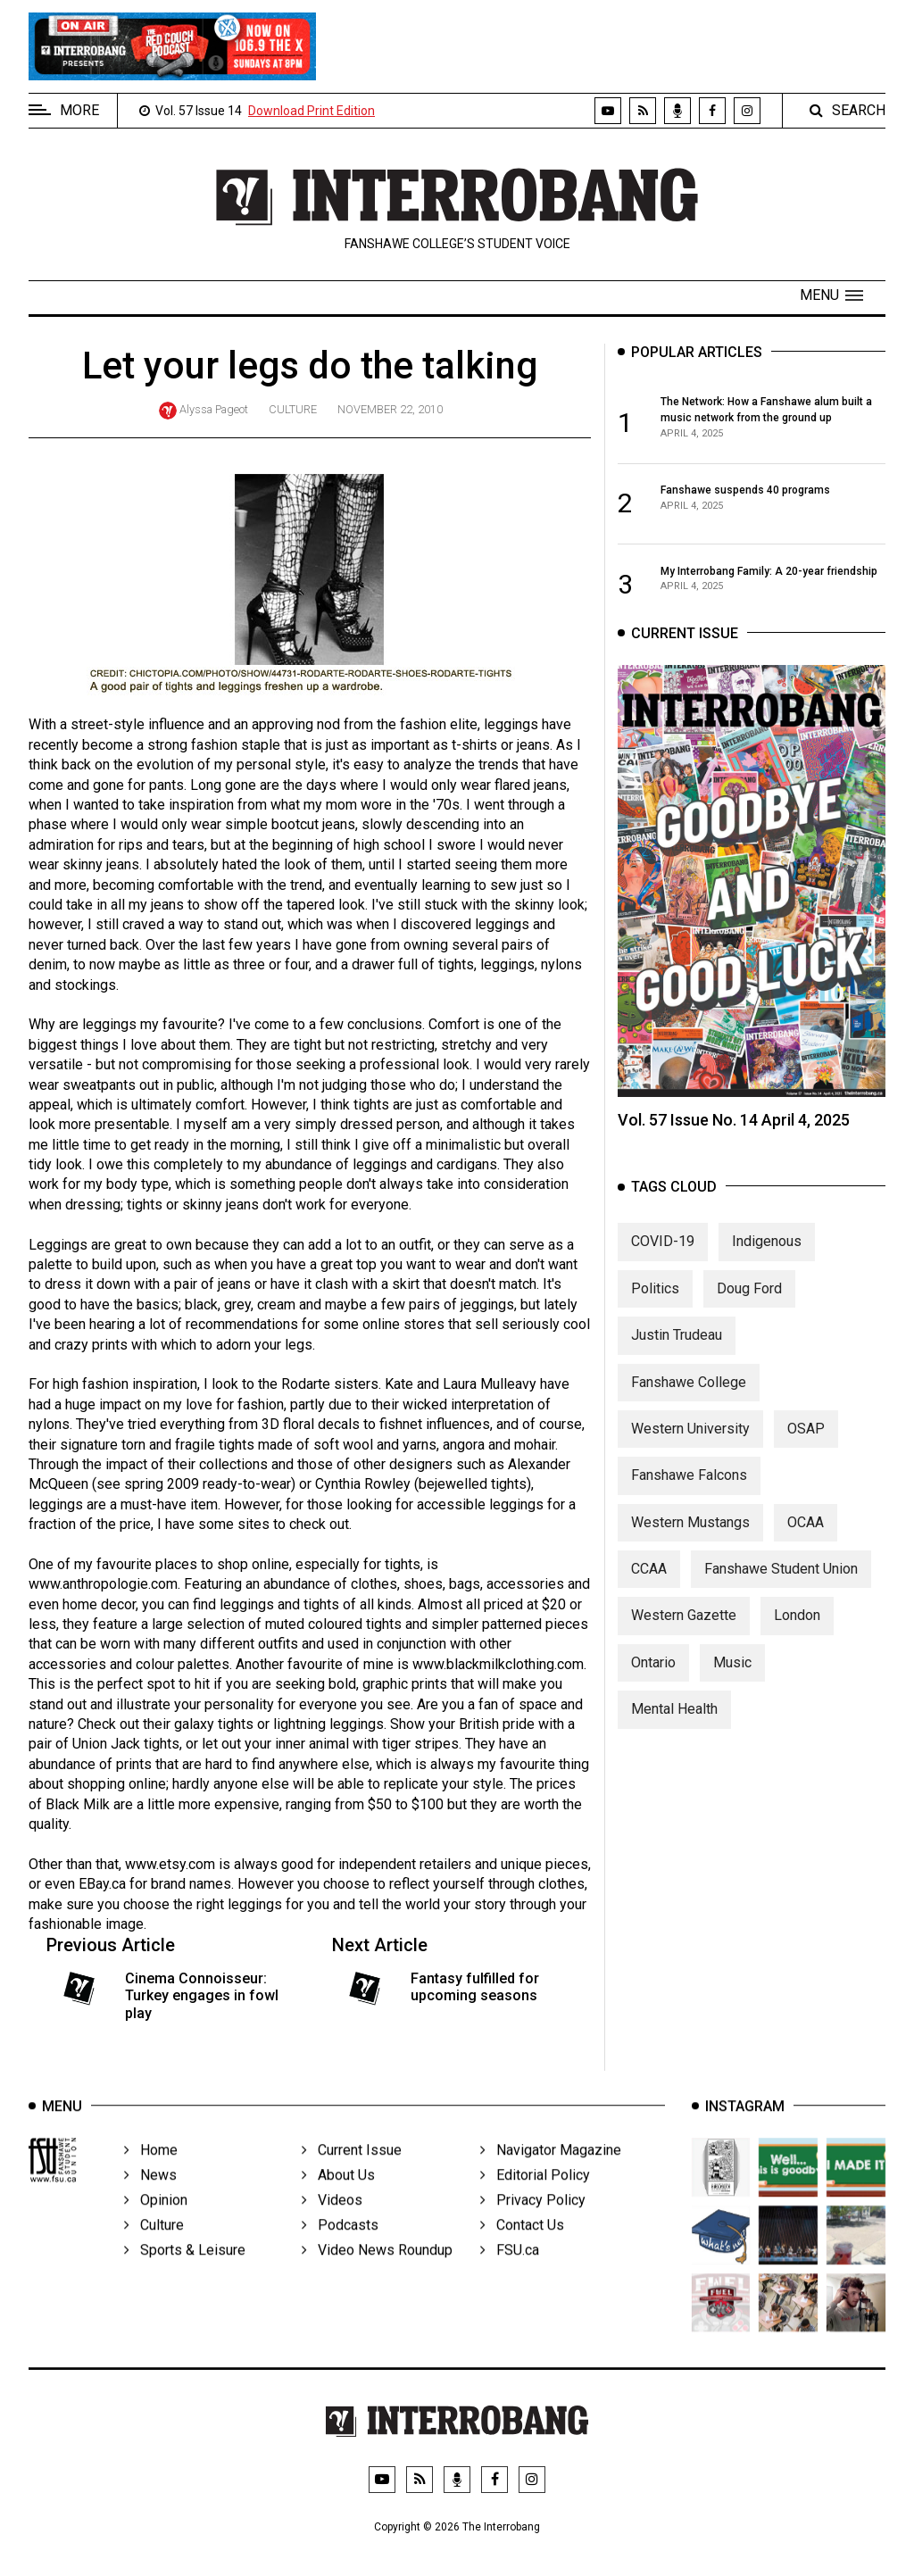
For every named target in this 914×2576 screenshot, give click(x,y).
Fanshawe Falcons (689, 1488)
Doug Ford (749, 1300)
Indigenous (767, 1254)
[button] (831, 295)
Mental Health (674, 1722)
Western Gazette (683, 1628)
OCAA (805, 1534)
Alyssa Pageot (213, 409)
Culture (293, 409)
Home (151, 2169)
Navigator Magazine (550, 2169)
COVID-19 (662, 1254)
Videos (332, 2219)
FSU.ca (509, 2269)
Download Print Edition (311, 111)
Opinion (155, 2219)
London (797, 1628)
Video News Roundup (377, 2269)
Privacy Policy (533, 2219)
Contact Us (522, 2244)
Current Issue (352, 2169)
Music (732, 1675)
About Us (338, 2194)
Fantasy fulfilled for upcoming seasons (475, 1987)
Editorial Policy (535, 2194)
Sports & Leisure (184, 2269)
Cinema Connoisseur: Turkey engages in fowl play (201, 1995)
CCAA (649, 1582)
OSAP (806, 1441)
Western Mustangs (690, 1534)
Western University (690, 1441)
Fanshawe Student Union (781, 1582)
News (150, 2194)
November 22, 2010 (390, 409)
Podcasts (340, 2244)
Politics (655, 1300)
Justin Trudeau (676, 1348)
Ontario (653, 1675)
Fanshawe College (688, 1394)
